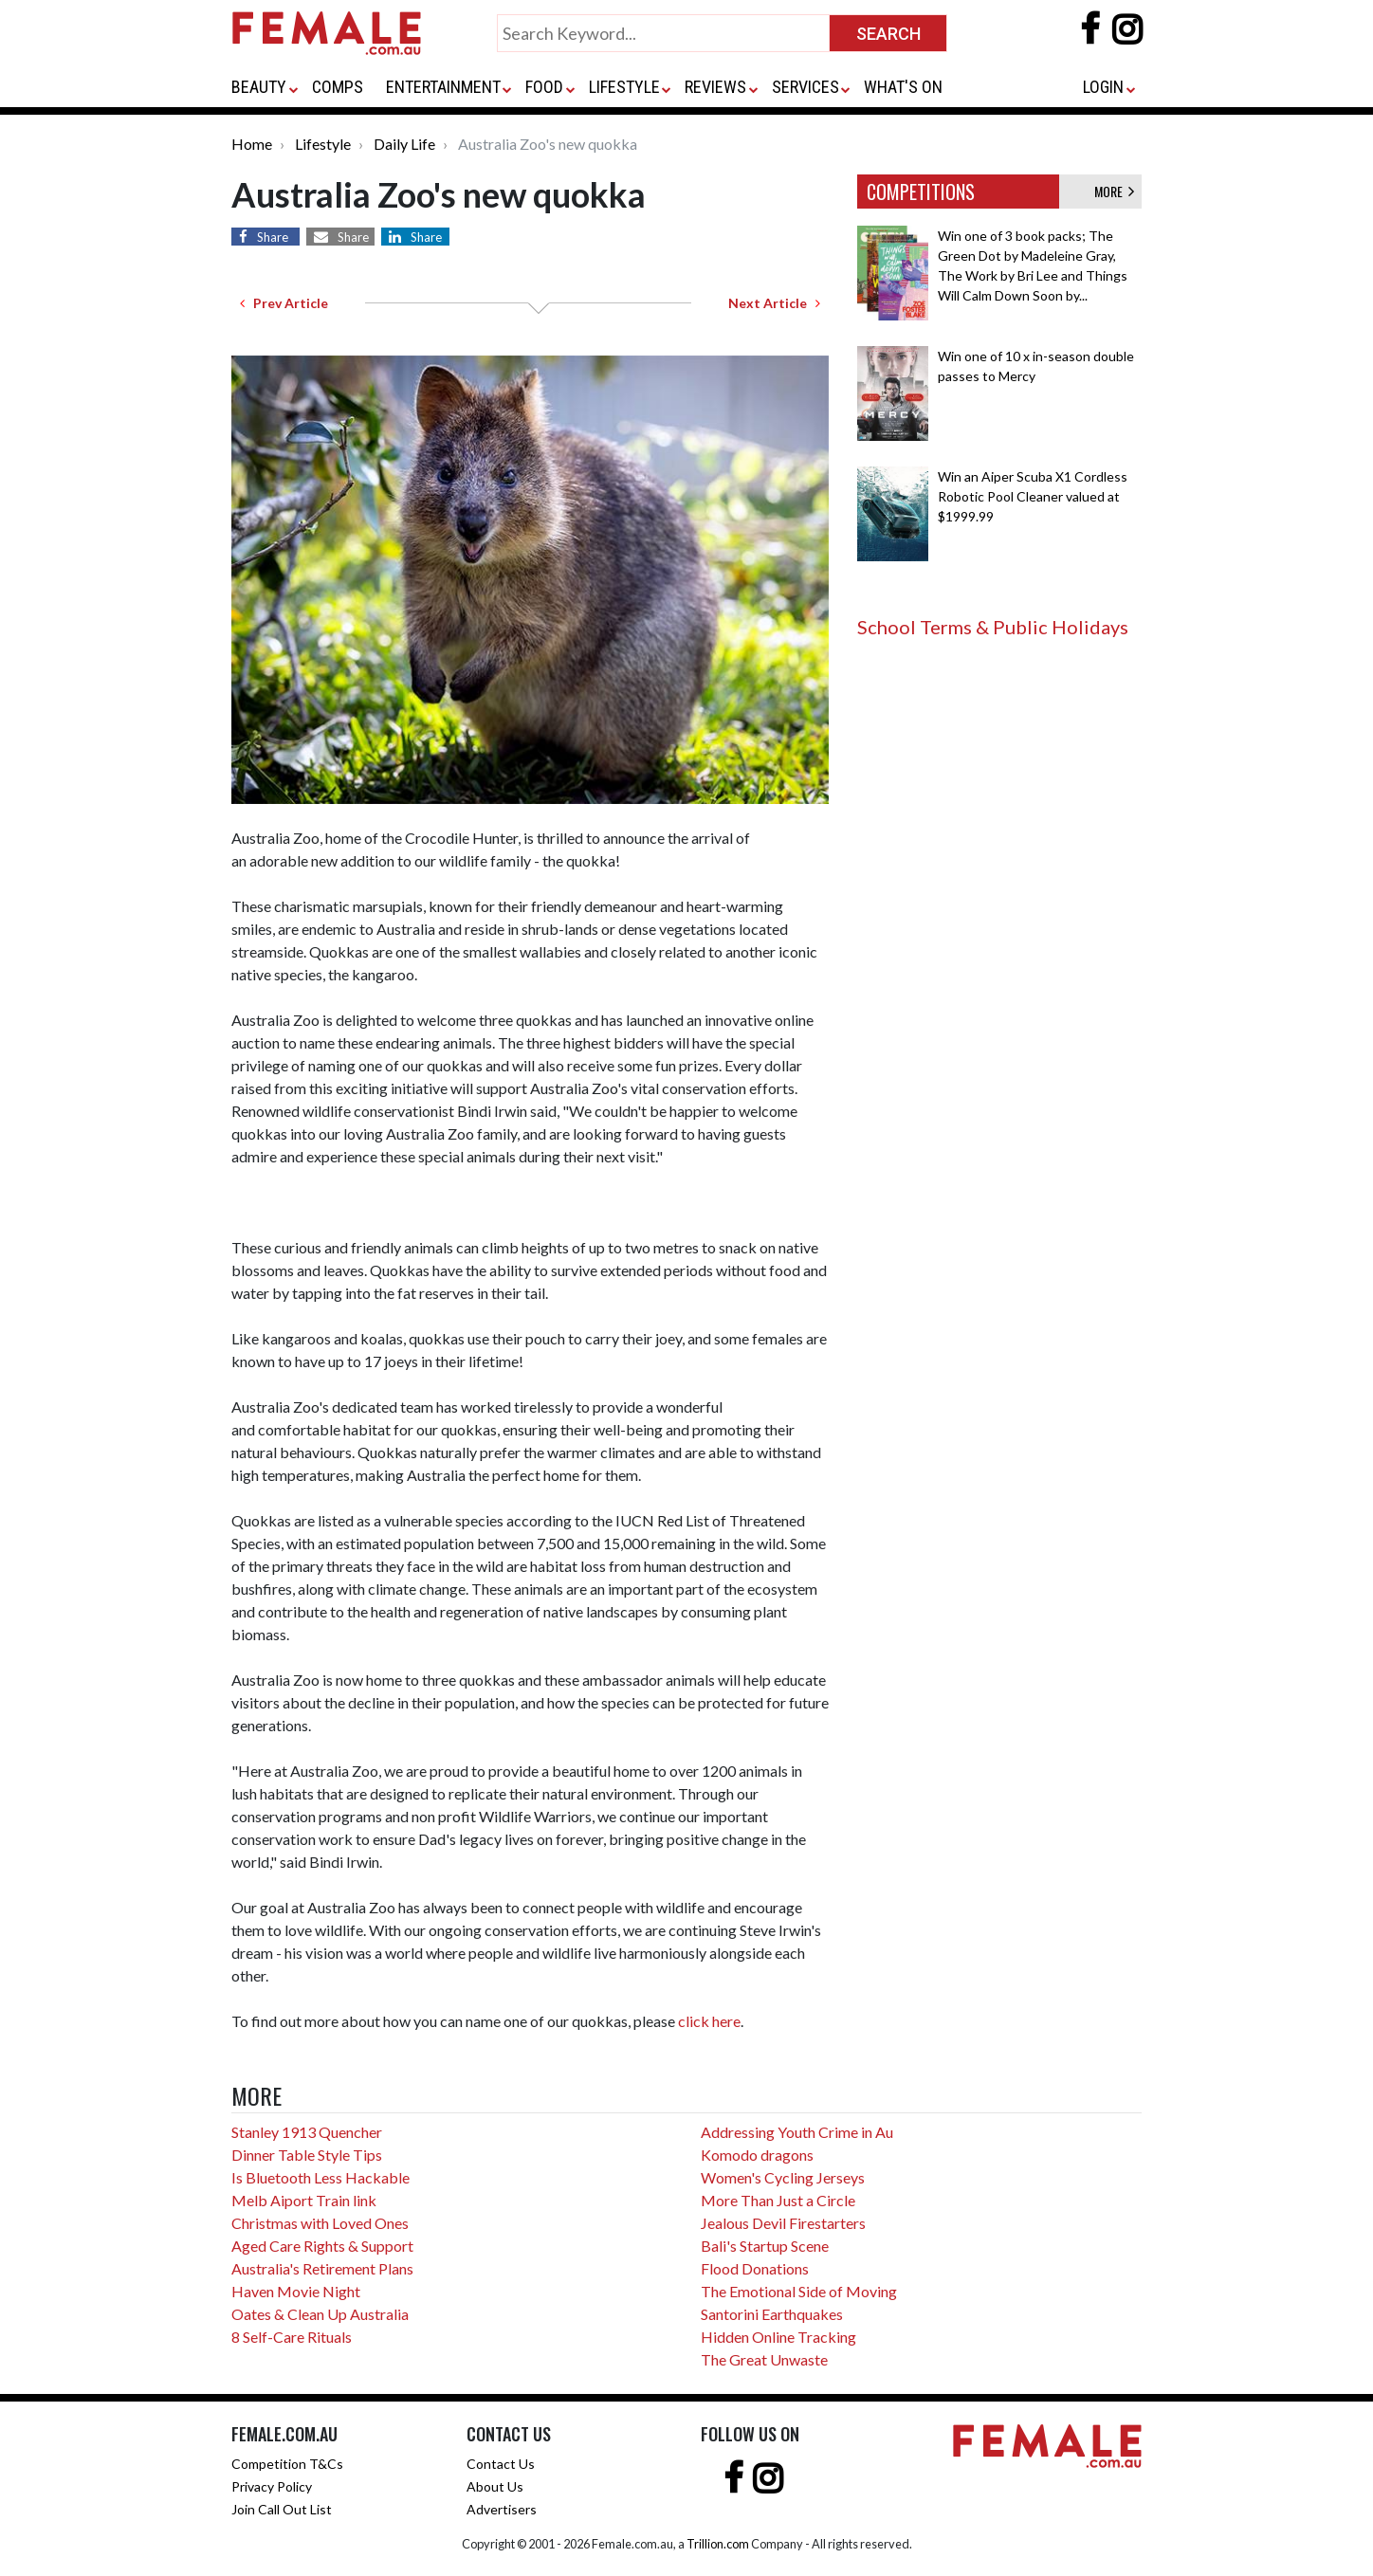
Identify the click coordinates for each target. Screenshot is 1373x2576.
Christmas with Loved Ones (320, 2223)
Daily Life (404, 144)
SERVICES (805, 87)
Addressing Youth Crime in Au (797, 2132)
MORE (1114, 191)
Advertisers (502, 2509)
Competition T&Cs (287, 2464)
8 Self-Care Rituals (291, 2337)
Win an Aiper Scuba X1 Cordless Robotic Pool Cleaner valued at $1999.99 (1032, 496)
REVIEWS (715, 87)
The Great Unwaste (764, 2359)
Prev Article (284, 303)
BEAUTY (258, 87)
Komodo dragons (757, 2155)
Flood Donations (755, 2268)
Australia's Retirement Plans (322, 2268)
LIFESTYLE (624, 87)
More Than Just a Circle (778, 2200)
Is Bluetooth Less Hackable (320, 2177)
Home (251, 144)
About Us (495, 2486)
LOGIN (1103, 87)
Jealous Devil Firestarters (783, 2223)
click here (709, 2021)
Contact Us (501, 2464)
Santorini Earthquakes (772, 2314)
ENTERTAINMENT (443, 87)
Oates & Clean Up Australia (320, 2314)
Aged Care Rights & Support (322, 2246)
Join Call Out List (281, 2509)
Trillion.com (717, 2543)
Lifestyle (323, 144)
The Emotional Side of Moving (799, 2291)
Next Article (774, 303)
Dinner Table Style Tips (306, 2155)
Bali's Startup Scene (765, 2246)
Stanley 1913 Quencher (306, 2132)
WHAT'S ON (903, 87)
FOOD (544, 87)
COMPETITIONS (921, 191)
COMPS (337, 87)
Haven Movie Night (295, 2291)
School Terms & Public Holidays (992, 626)
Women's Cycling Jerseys (783, 2177)
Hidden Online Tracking (778, 2337)
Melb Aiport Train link (303, 2200)
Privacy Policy (271, 2486)
